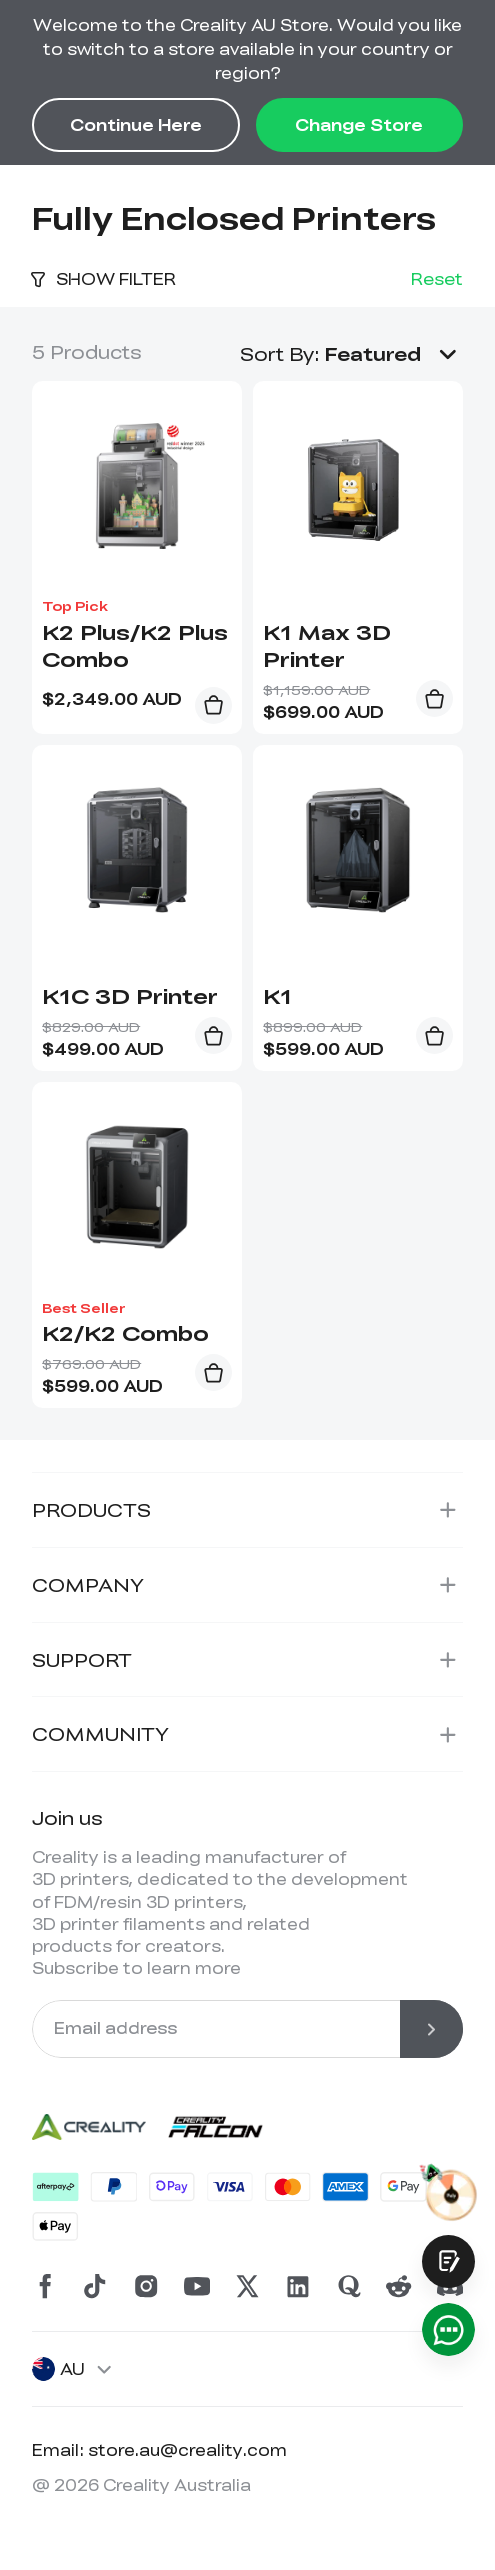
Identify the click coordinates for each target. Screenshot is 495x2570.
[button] (394, 354)
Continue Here (136, 124)
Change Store (359, 124)
